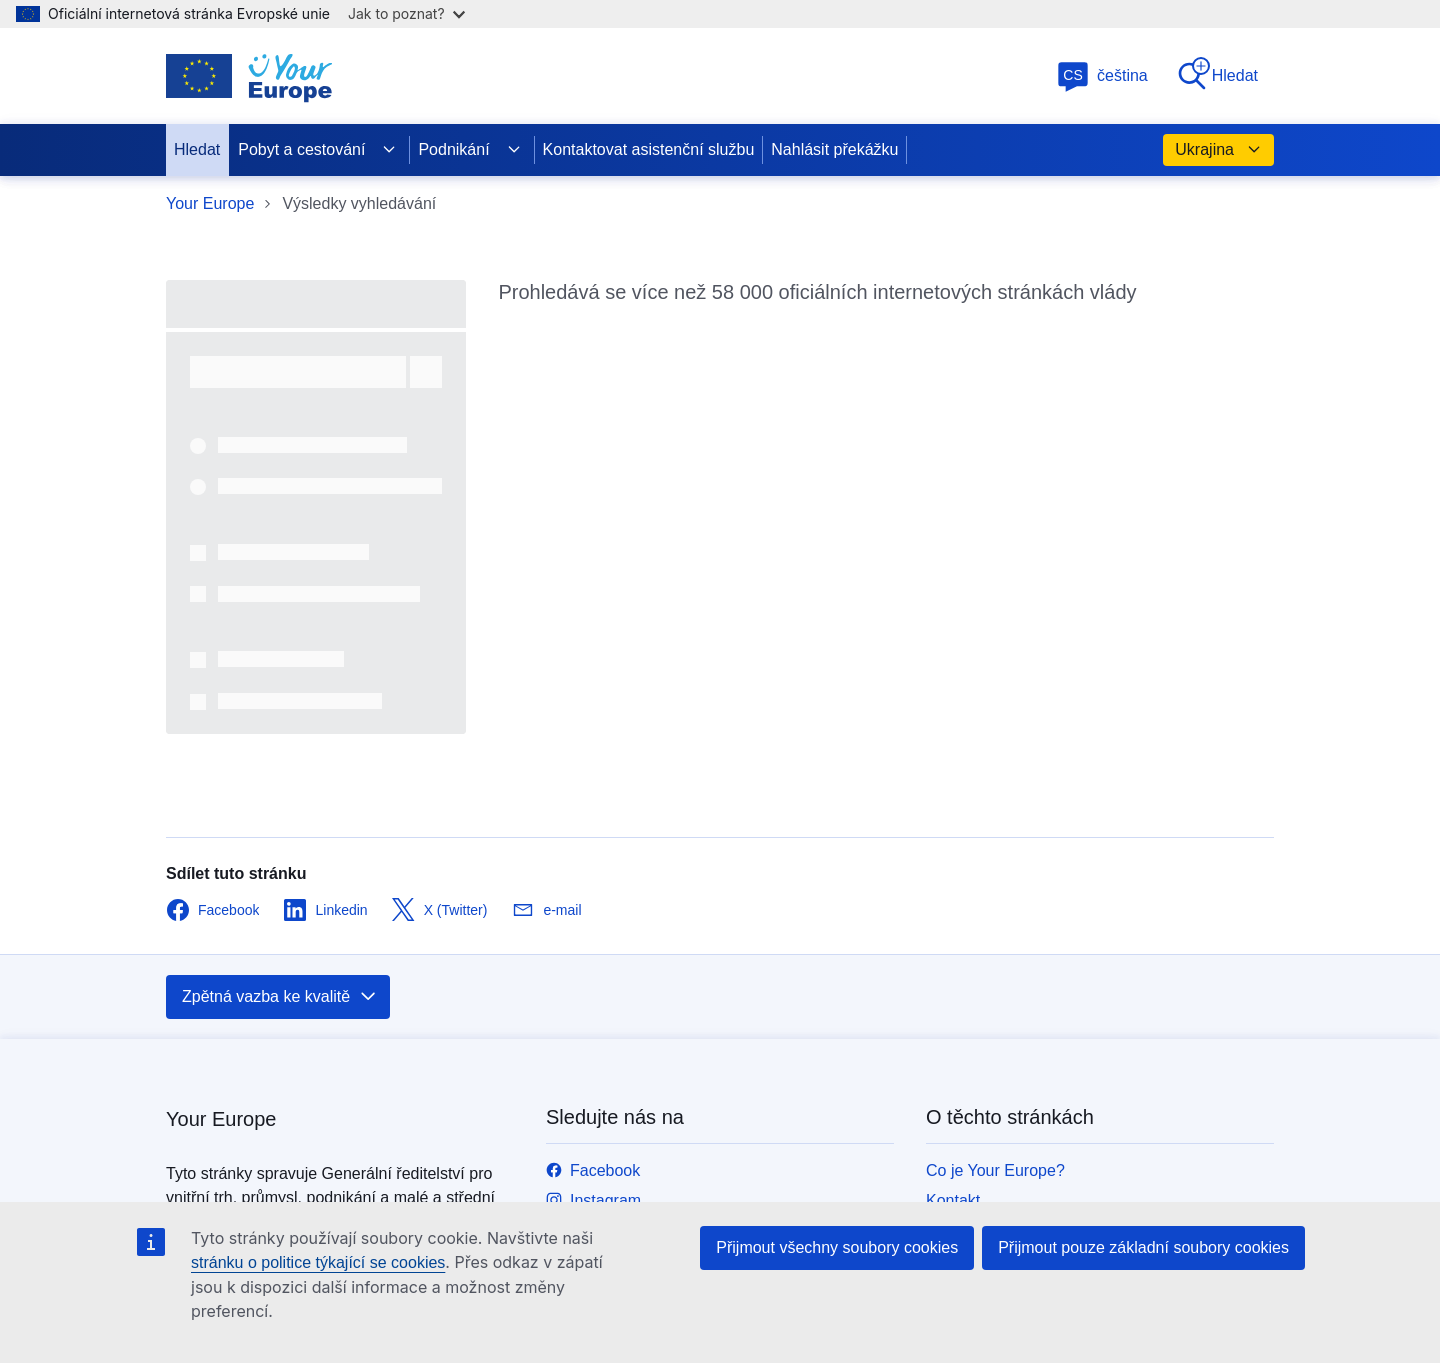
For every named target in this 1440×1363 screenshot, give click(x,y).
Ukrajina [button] (1218, 150)
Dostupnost (966, 1184)
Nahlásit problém (986, 835)
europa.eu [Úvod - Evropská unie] (471, 1048)
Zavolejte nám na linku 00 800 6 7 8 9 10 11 (701, 1042)
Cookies (955, 1154)
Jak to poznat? (406, 13)
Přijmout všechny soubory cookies (837, 1247)
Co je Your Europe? (995, 745)
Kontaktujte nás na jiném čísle (652, 1072)
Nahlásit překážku (834, 149)
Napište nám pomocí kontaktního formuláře (699, 1102)
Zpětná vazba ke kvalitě (280, 572)
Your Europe (210, 203)
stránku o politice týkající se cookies (318, 1262)
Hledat (1217, 74)
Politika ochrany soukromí (1017, 1094)
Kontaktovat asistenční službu (649, 149)
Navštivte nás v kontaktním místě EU (676, 1132)
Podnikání (469, 150)
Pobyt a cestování (317, 150)
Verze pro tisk (974, 805)
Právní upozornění (991, 1124)
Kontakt (953, 775)
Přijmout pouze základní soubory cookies (1143, 1247)
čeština (1102, 75)
